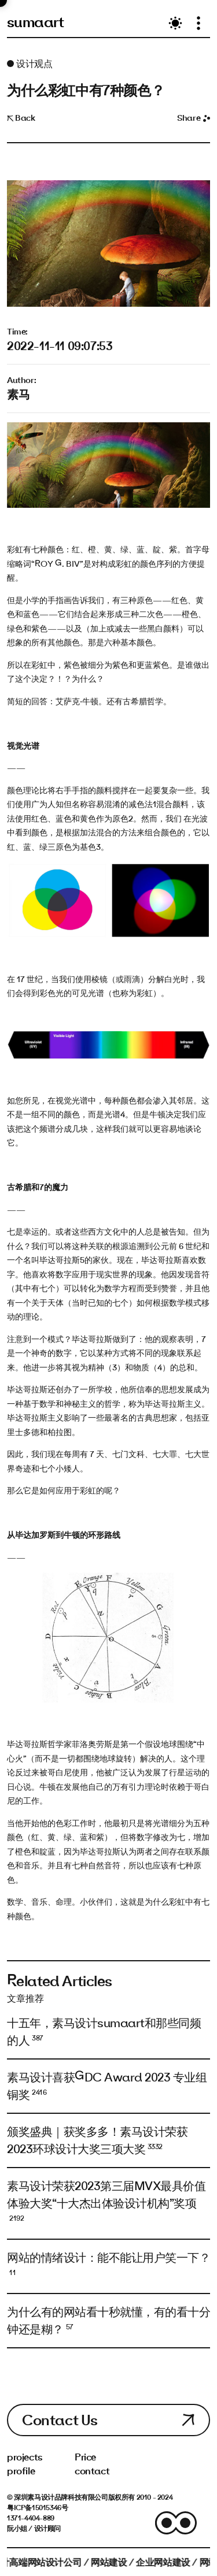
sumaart (35, 22)
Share (193, 117)
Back (21, 117)
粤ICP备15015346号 (37, 2507)
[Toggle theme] (175, 23)
